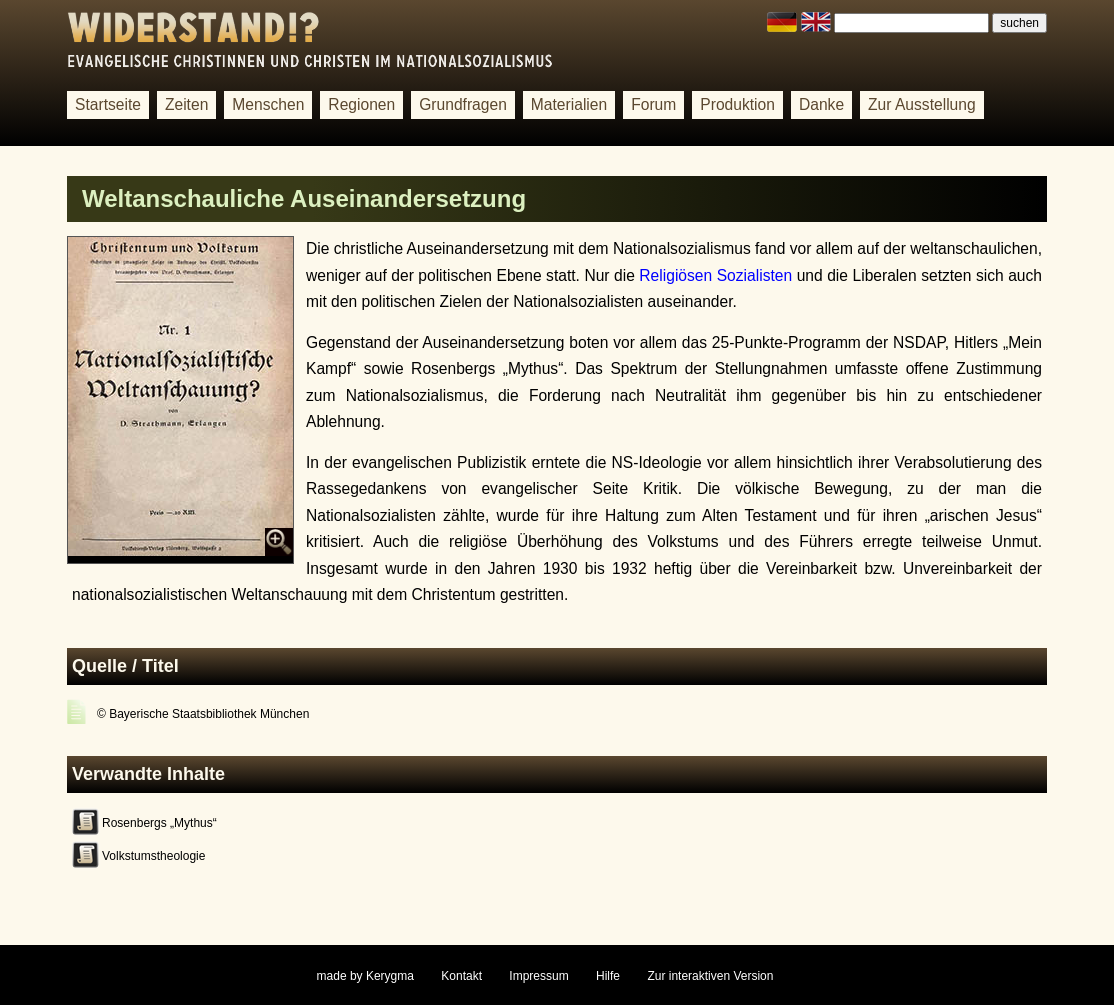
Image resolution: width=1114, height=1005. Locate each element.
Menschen (268, 104)
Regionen (361, 104)
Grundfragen (463, 104)
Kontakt (461, 976)
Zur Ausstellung (922, 104)
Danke (821, 104)
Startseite (108, 104)
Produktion (737, 104)
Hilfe (608, 976)
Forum (653, 104)
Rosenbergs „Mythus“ (159, 823)
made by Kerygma (365, 976)
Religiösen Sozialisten (715, 275)
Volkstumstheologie (153, 856)
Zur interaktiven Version (710, 976)
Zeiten (186, 104)
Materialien (569, 104)
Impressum (538, 976)
